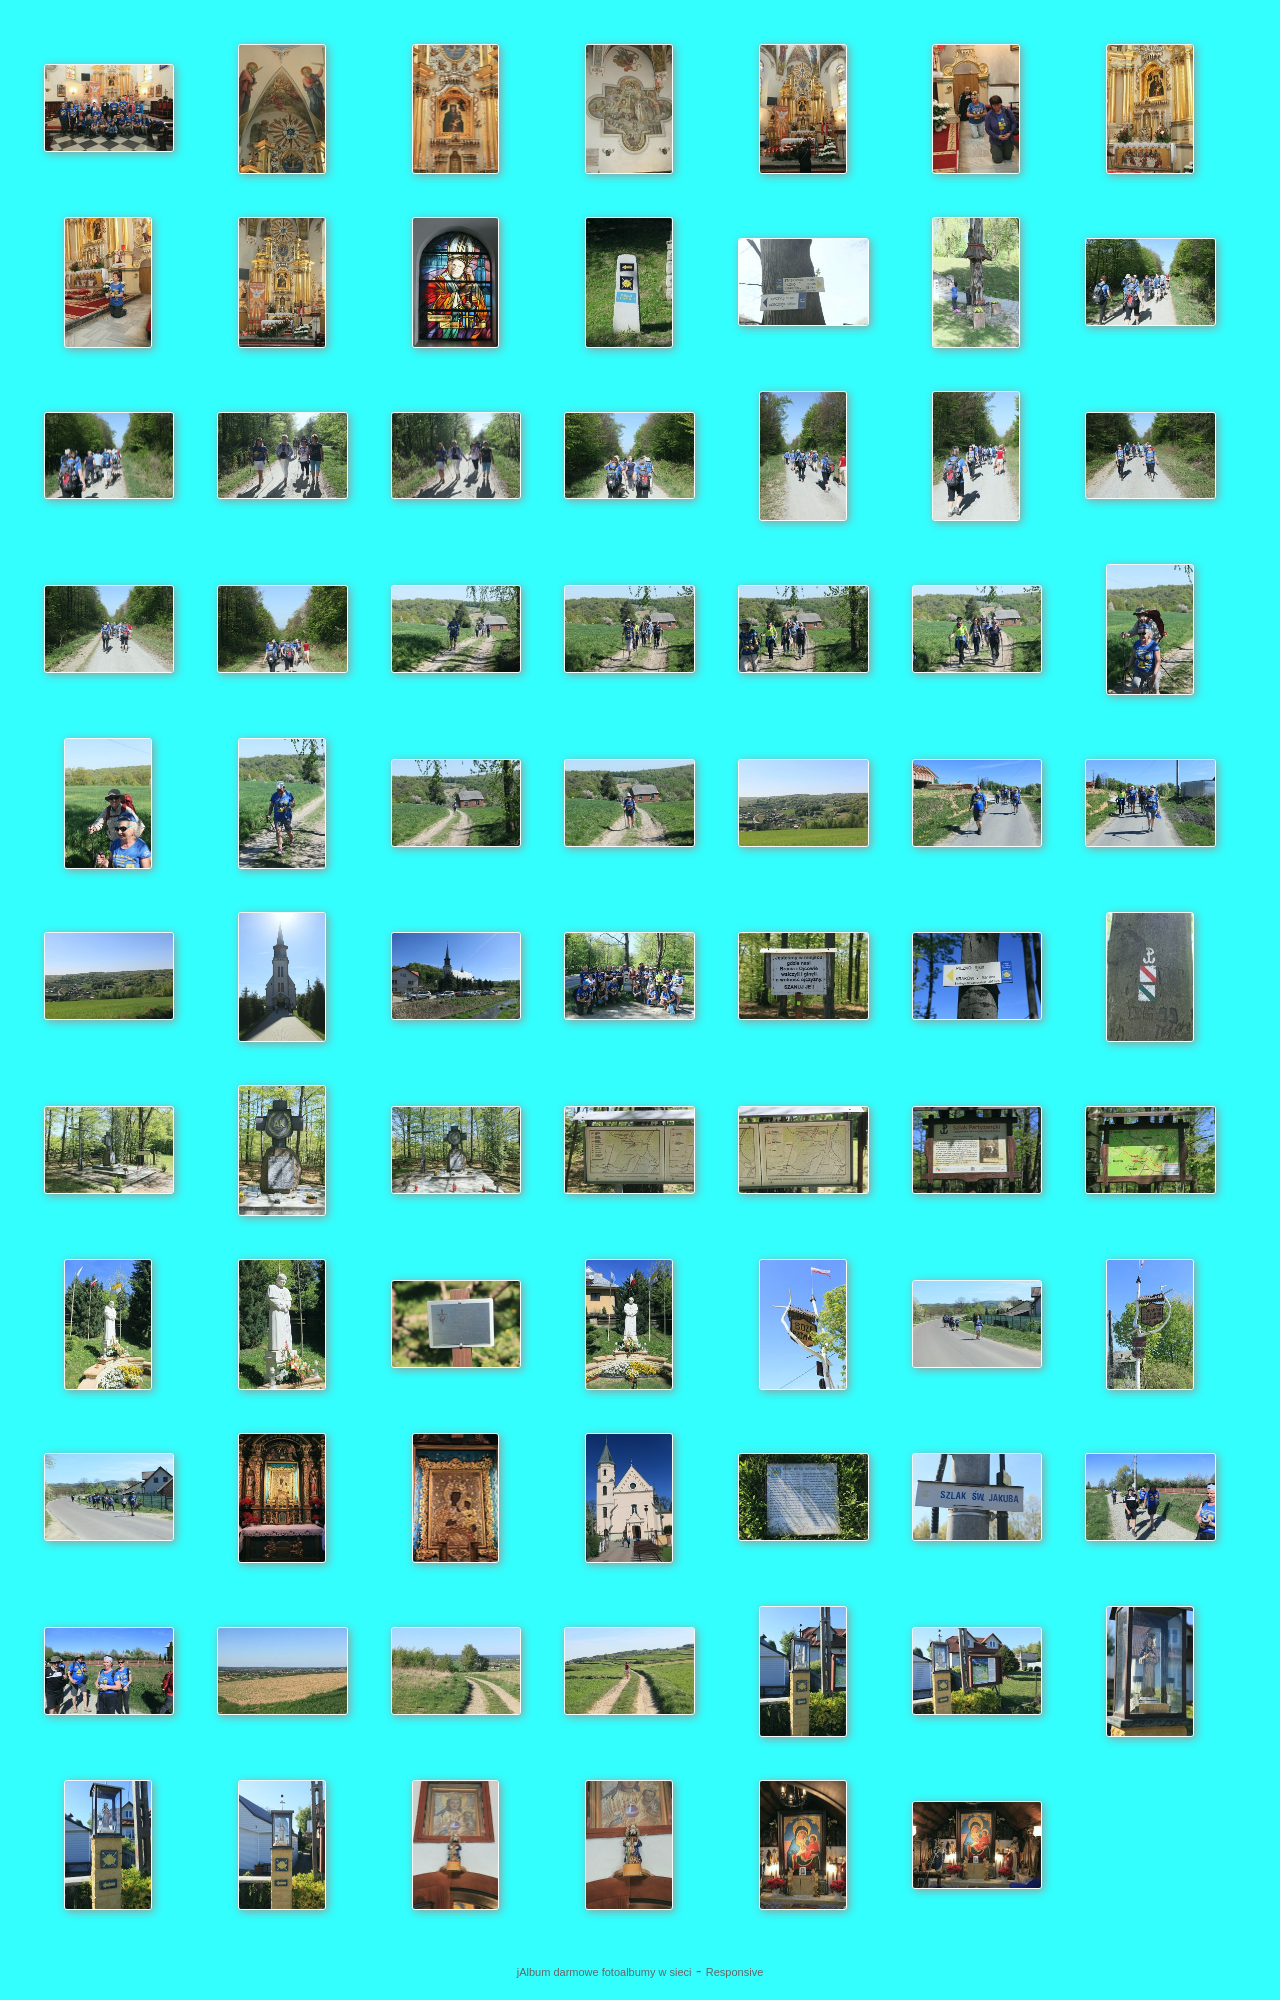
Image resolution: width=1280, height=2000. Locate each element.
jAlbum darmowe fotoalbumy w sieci (604, 1972)
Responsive (734, 1972)
